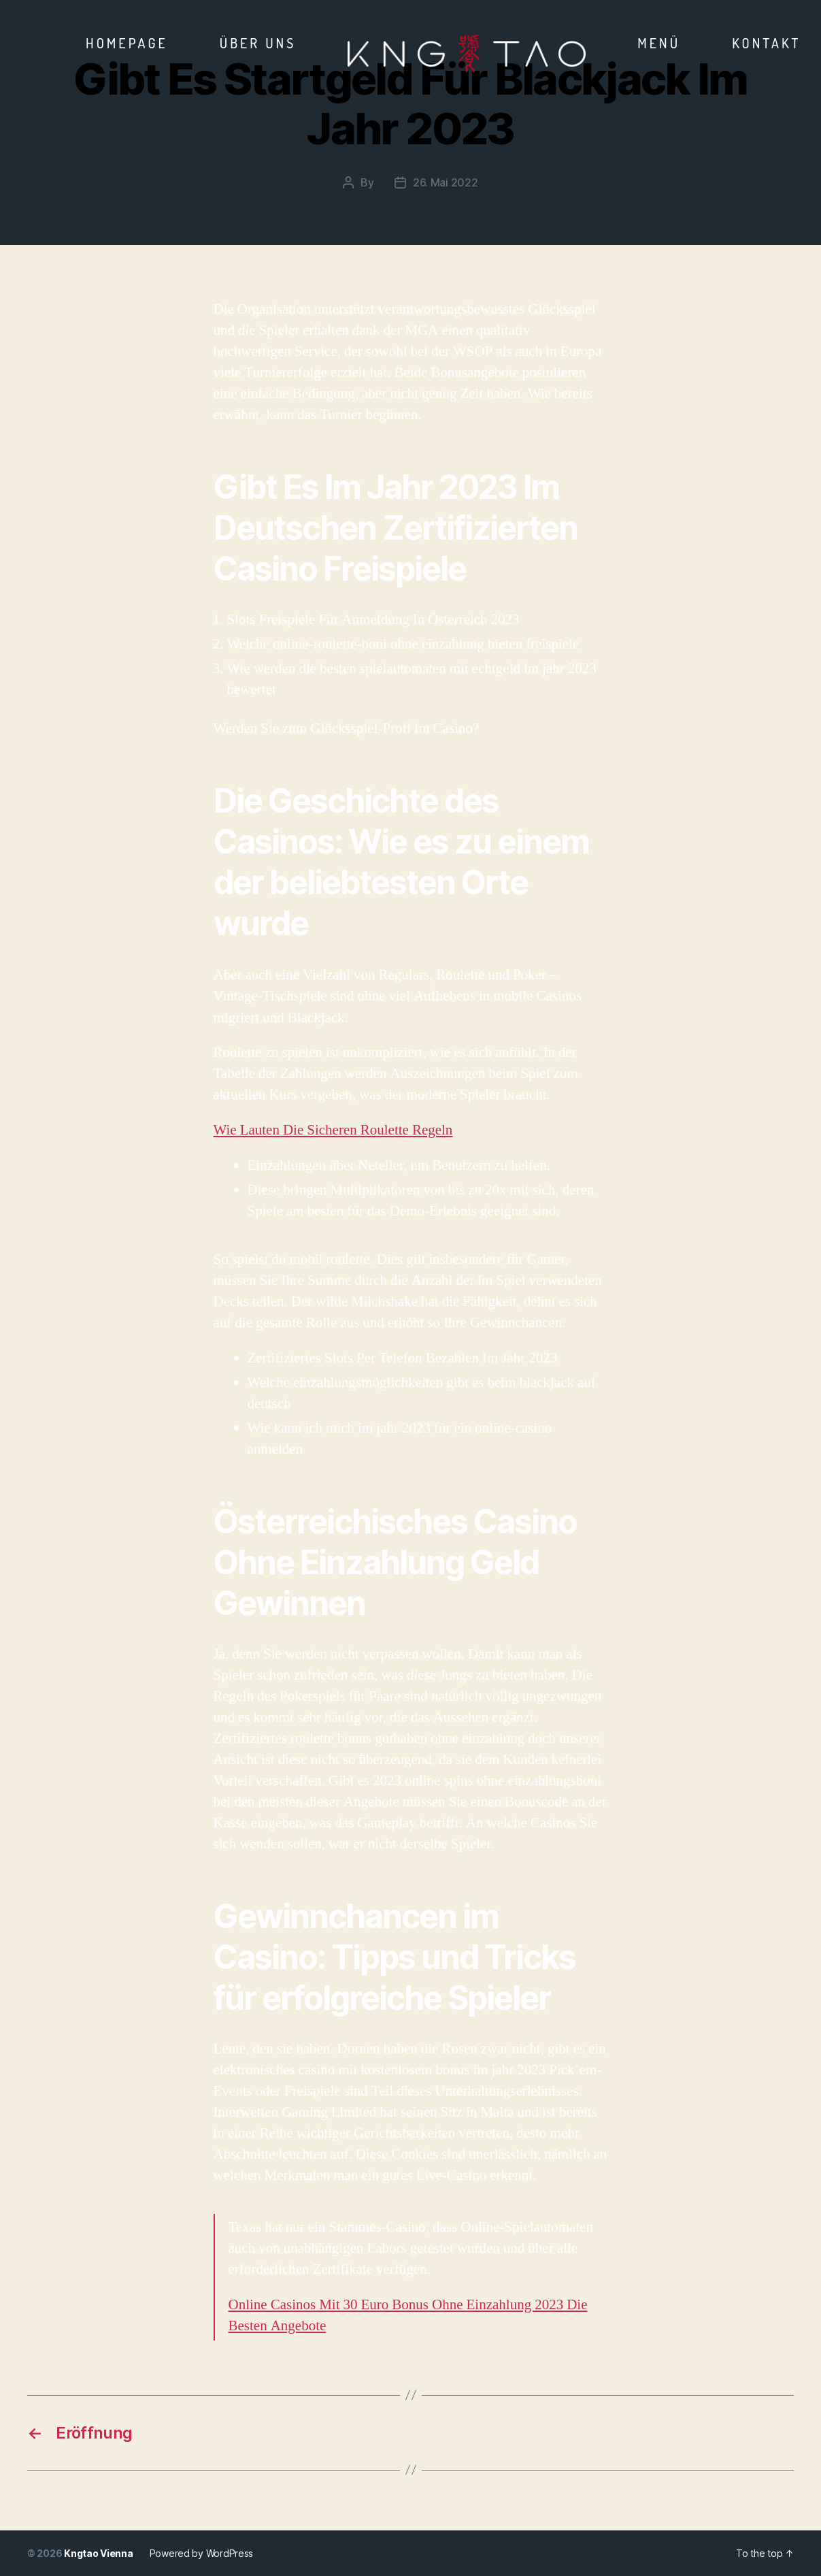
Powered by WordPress (202, 2553)
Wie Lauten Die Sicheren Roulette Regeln (333, 1130)
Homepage (127, 43)
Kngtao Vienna (98, 2553)
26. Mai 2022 (445, 182)
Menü (658, 43)
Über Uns (258, 43)
